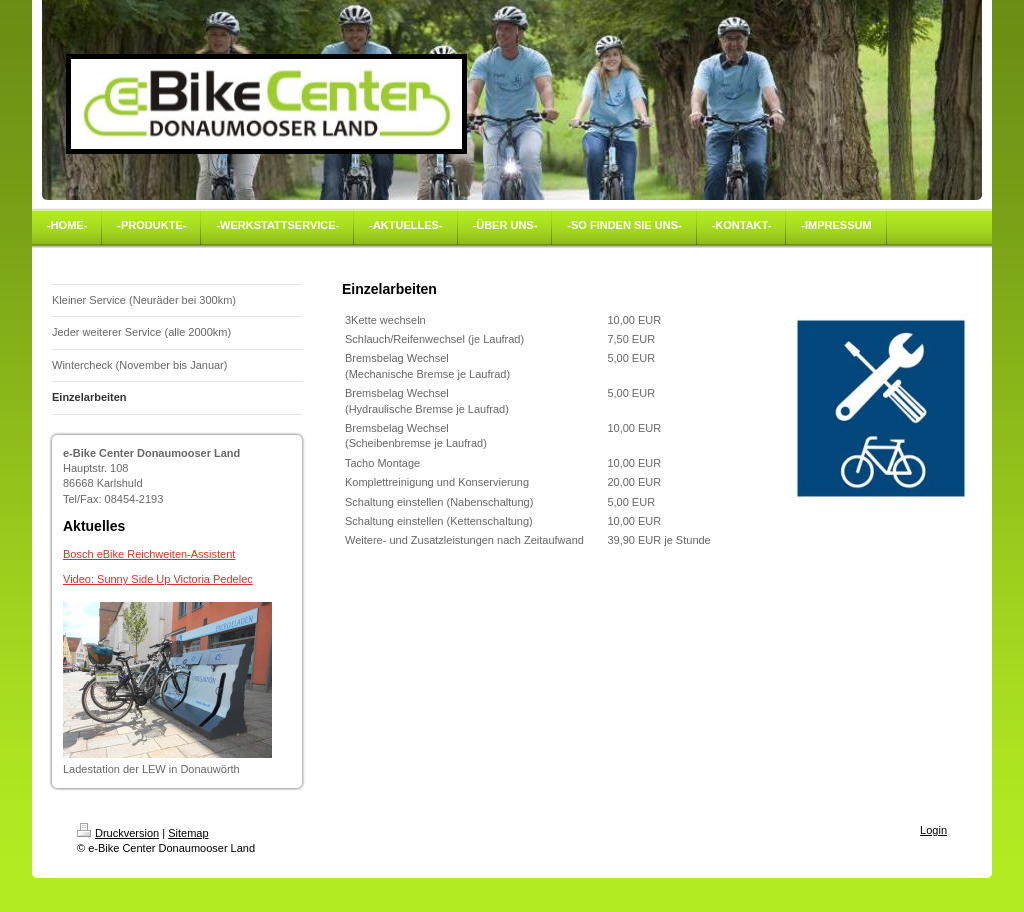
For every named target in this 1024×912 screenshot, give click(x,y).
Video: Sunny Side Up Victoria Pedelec (158, 579)
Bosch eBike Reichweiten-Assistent (149, 554)
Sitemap (188, 833)
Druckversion (118, 833)
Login (933, 830)
